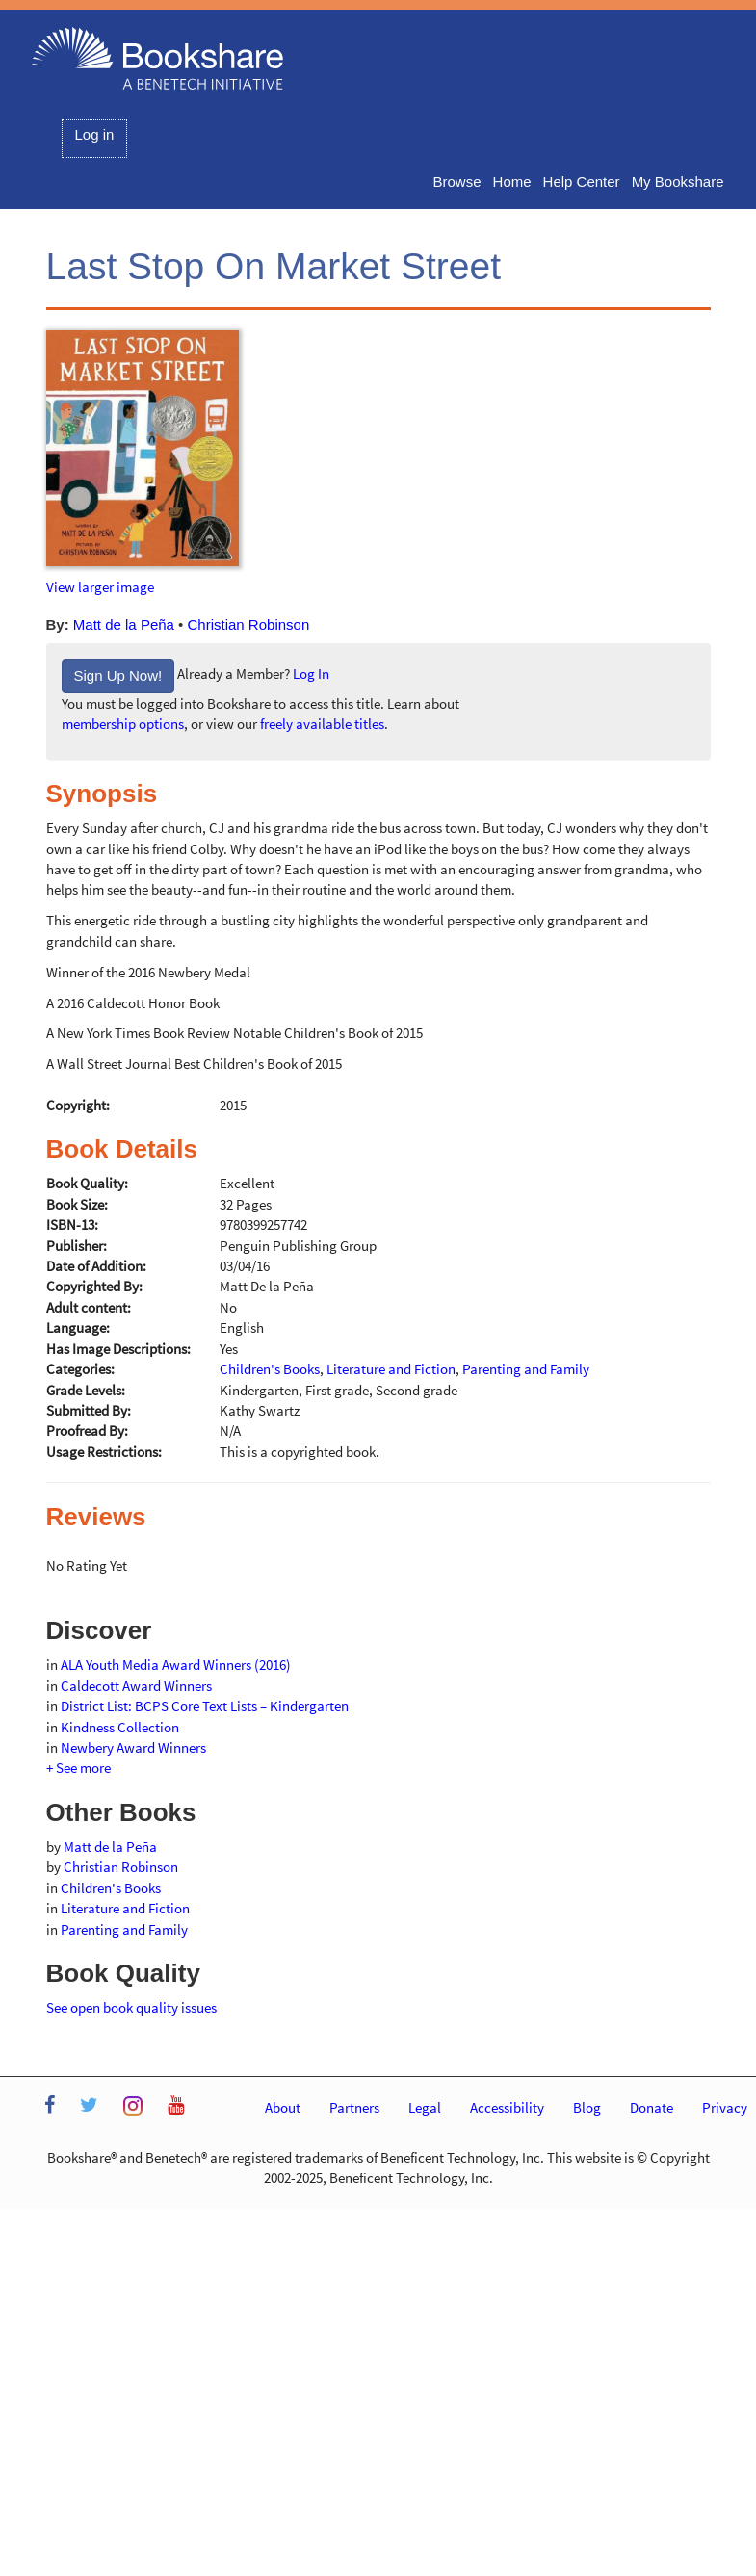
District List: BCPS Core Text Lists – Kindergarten (205, 1706)
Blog (587, 2107)
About (282, 2107)
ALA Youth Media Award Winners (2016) (176, 1664)
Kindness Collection (120, 1727)
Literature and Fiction (125, 1908)
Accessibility (507, 2107)
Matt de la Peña (123, 624)
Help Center (581, 181)
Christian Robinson (249, 624)
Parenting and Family (124, 1929)
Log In (311, 674)
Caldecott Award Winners (136, 1686)
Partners (354, 2107)
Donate (651, 2107)
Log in (95, 134)
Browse (457, 181)
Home (512, 181)
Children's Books (111, 1888)
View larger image (100, 587)
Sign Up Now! (118, 675)
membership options (123, 724)
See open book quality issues (131, 2007)
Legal (424, 2107)
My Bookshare (678, 181)
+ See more (78, 1767)
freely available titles (322, 724)
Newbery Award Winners (133, 1747)
